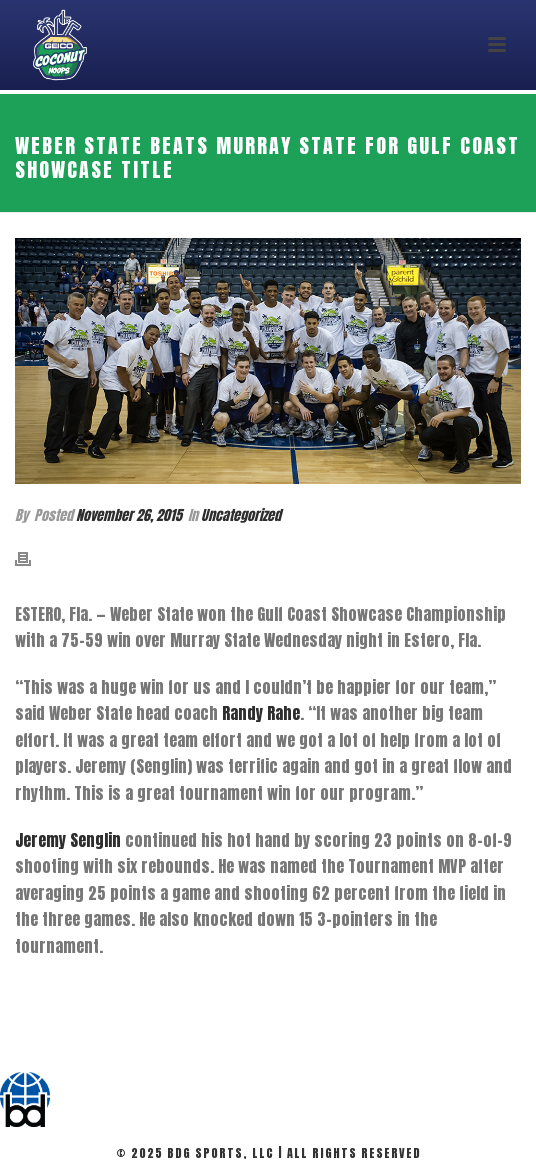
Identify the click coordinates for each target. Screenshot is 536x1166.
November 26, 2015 (129, 515)
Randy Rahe (261, 713)
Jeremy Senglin (68, 840)
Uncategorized (241, 515)
